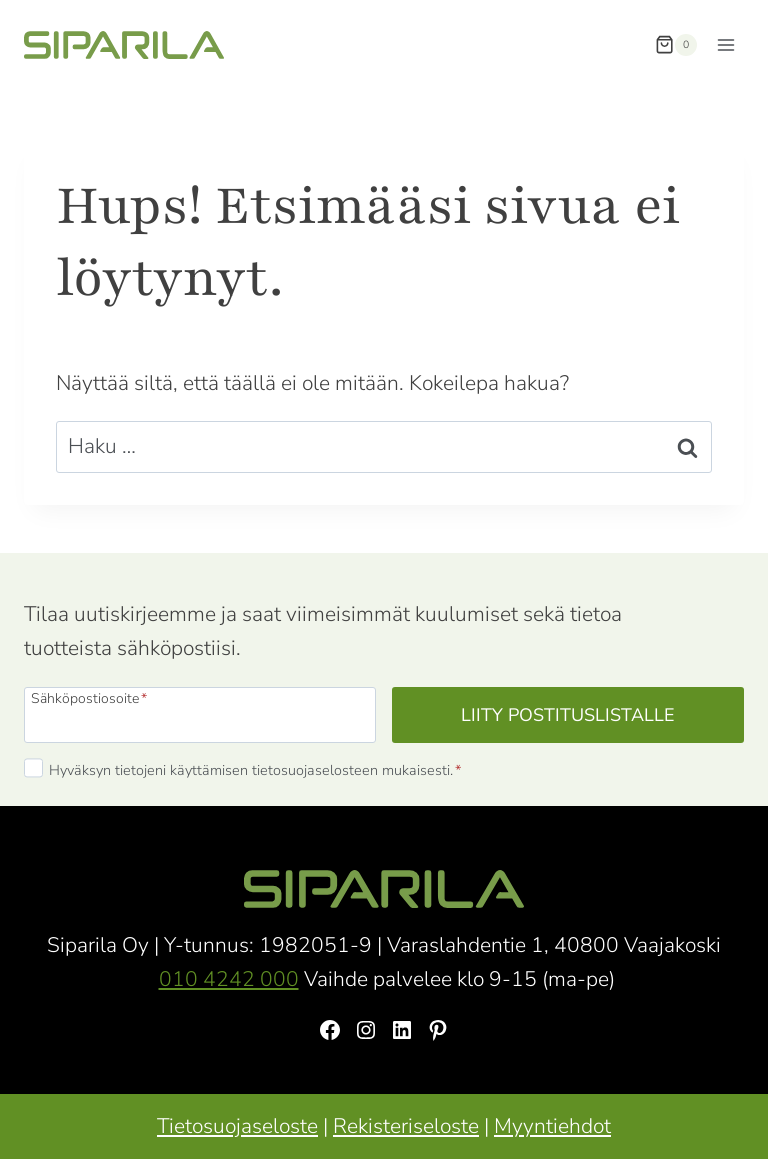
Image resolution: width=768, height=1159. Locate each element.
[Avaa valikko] (725, 44)
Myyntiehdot (552, 1126)
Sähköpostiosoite (89, 697)
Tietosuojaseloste (237, 1126)
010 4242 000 (229, 979)
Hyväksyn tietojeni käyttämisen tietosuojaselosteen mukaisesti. (255, 770)
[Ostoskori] (676, 45)
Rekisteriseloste (406, 1126)
